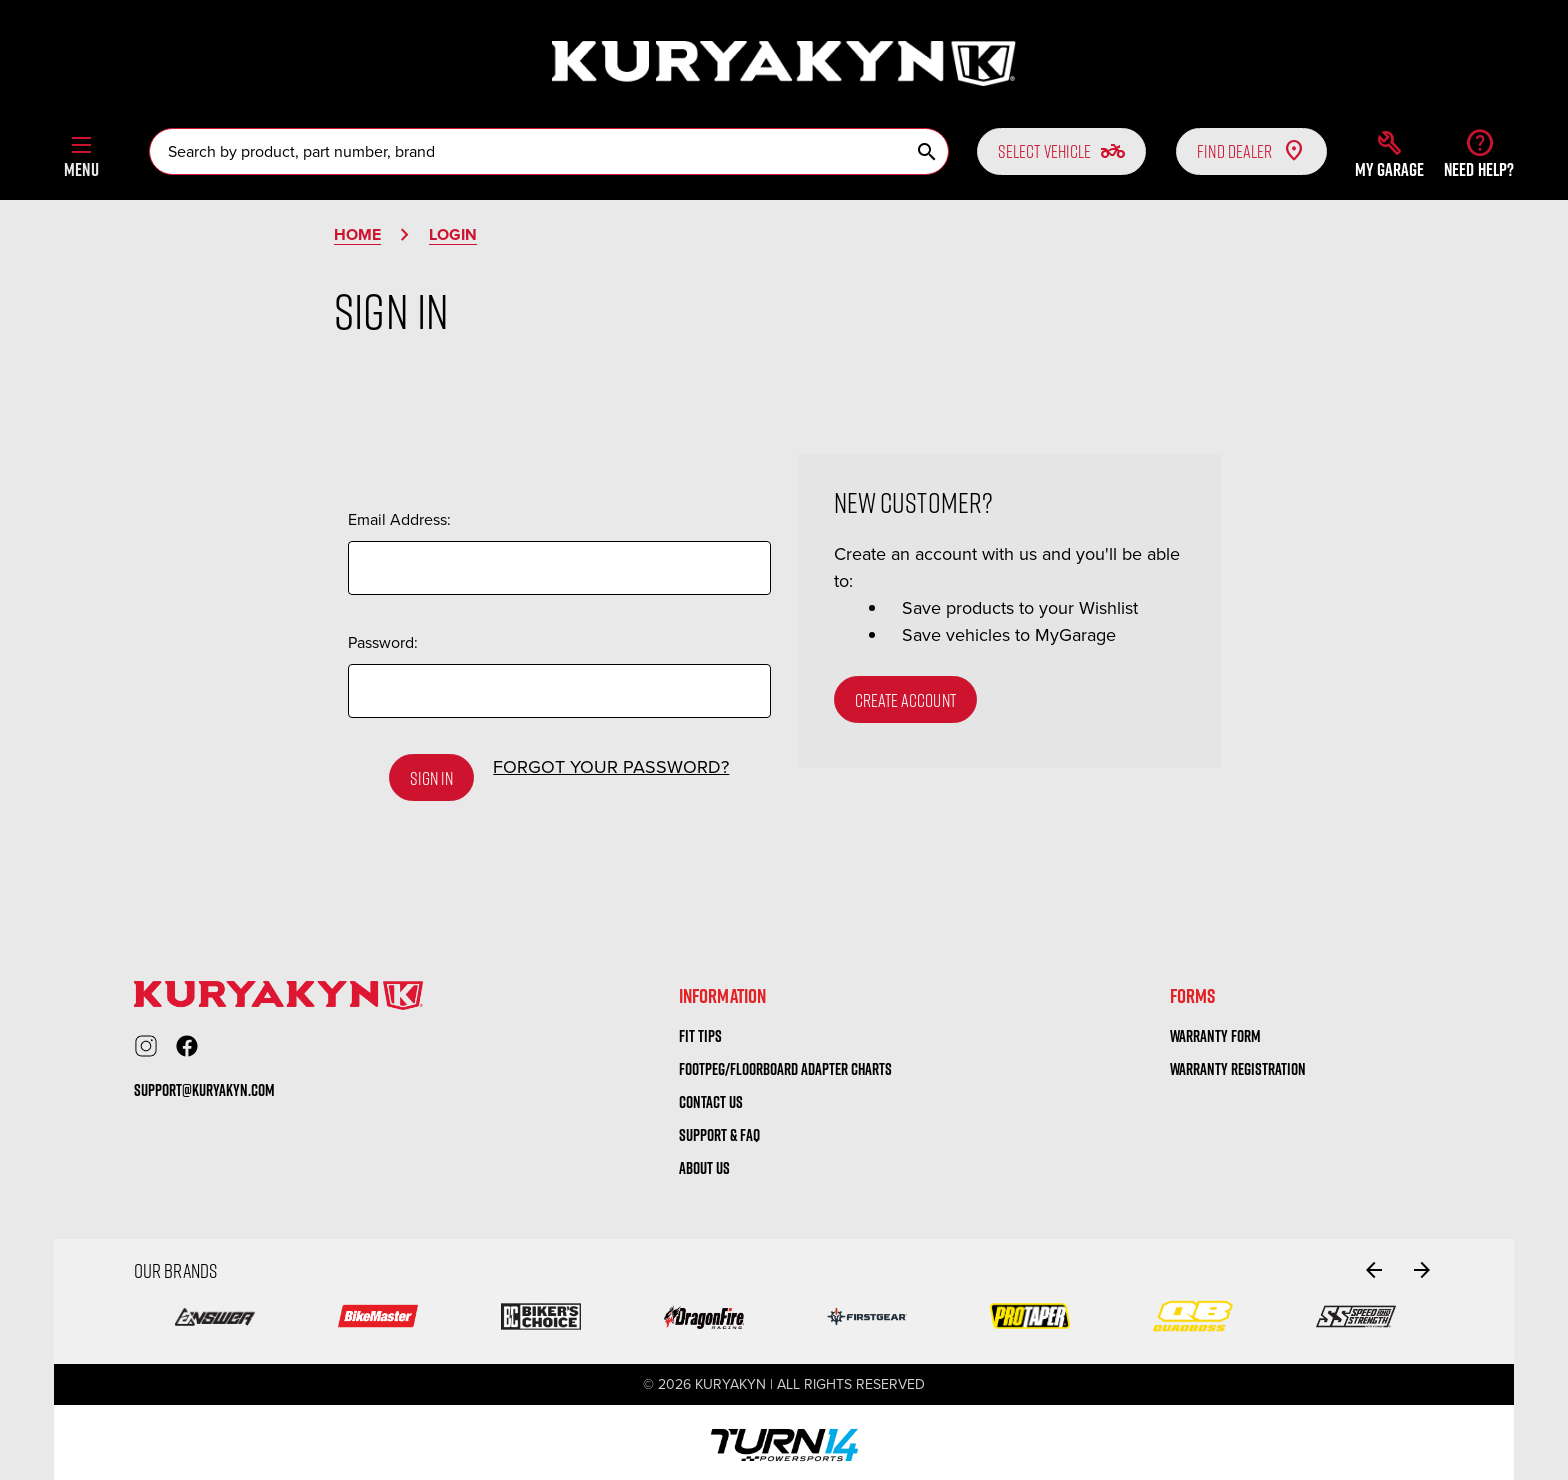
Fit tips (700, 1031)
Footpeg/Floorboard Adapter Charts (785, 1064)
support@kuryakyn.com (204, 1086)
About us (704, 1163)
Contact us (711, 1097)
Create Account (905, 700)
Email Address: (399, 519)
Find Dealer (1251, 151)
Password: (383, 642)
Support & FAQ (719, 1130)
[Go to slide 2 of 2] (1374, 1265)
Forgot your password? (611, 767)
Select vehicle (1061, 151)
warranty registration (1238, 1064)
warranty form (1215, 1031)
